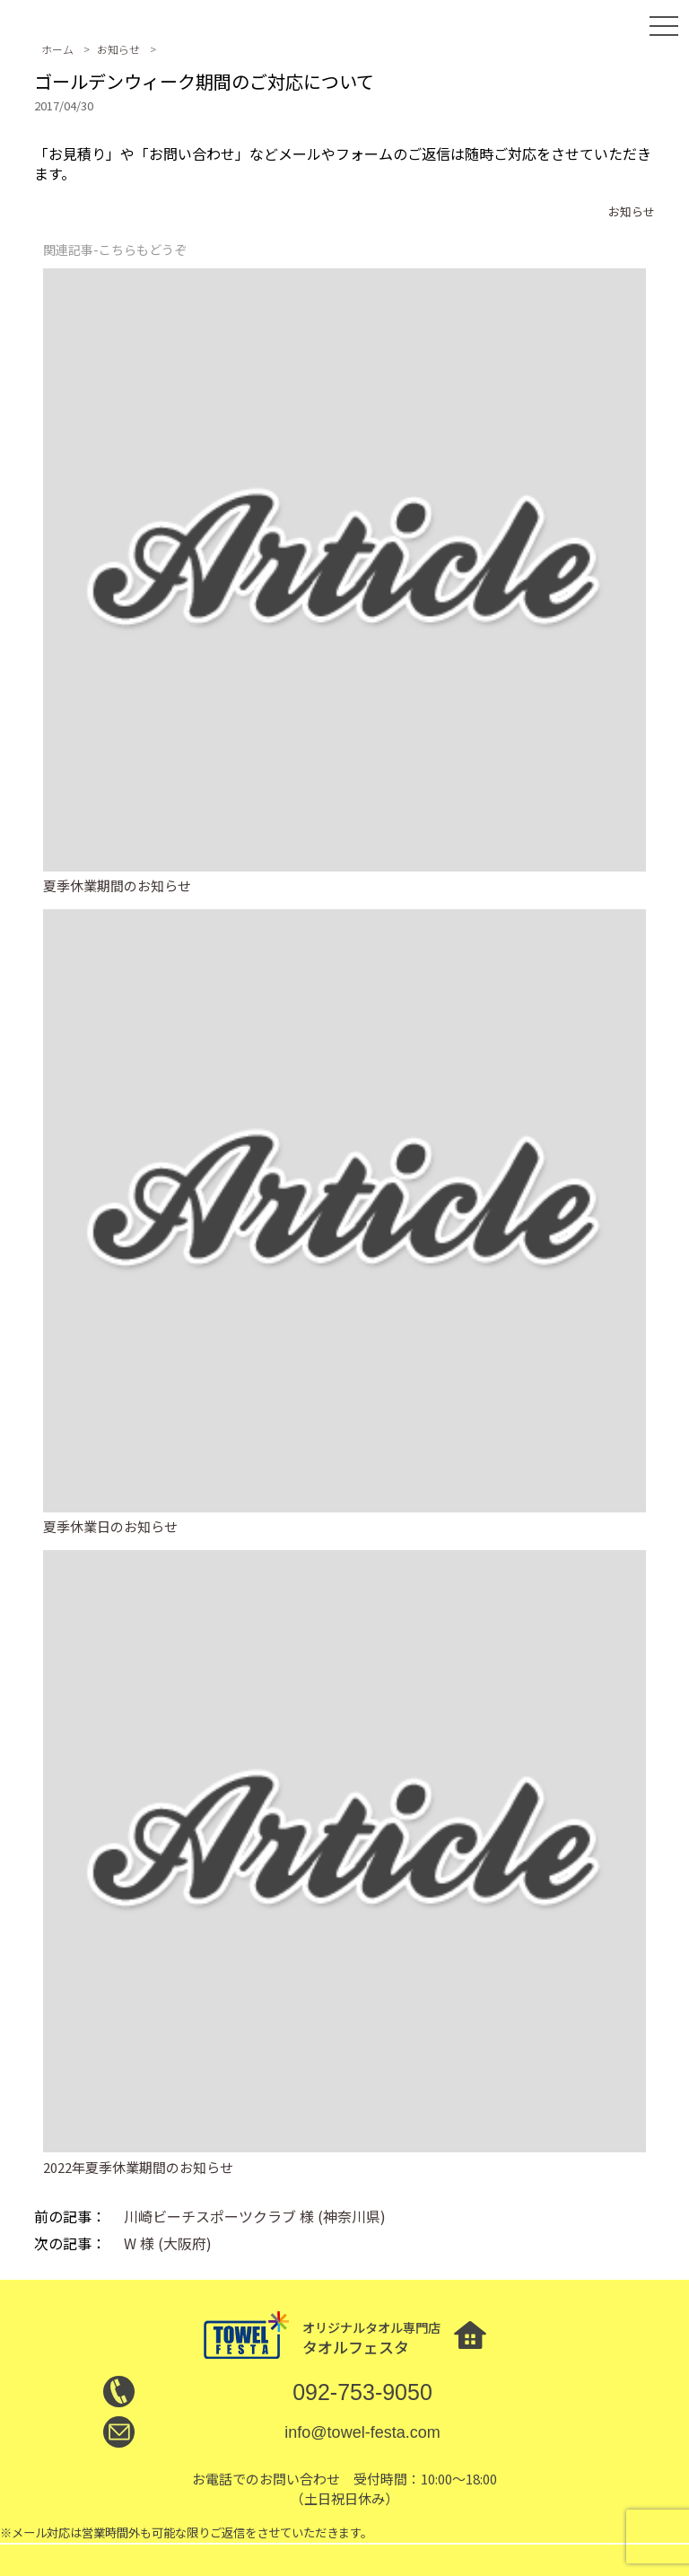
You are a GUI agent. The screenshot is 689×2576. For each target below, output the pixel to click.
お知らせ (631, 211)
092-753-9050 (362, 2392)
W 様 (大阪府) (168, 2243)
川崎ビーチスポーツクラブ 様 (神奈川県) (255, 2216)
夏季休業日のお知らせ (110, 1526)
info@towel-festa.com (362, 2432)
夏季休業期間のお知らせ (117, 885)
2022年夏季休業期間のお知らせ (138, 2167)
